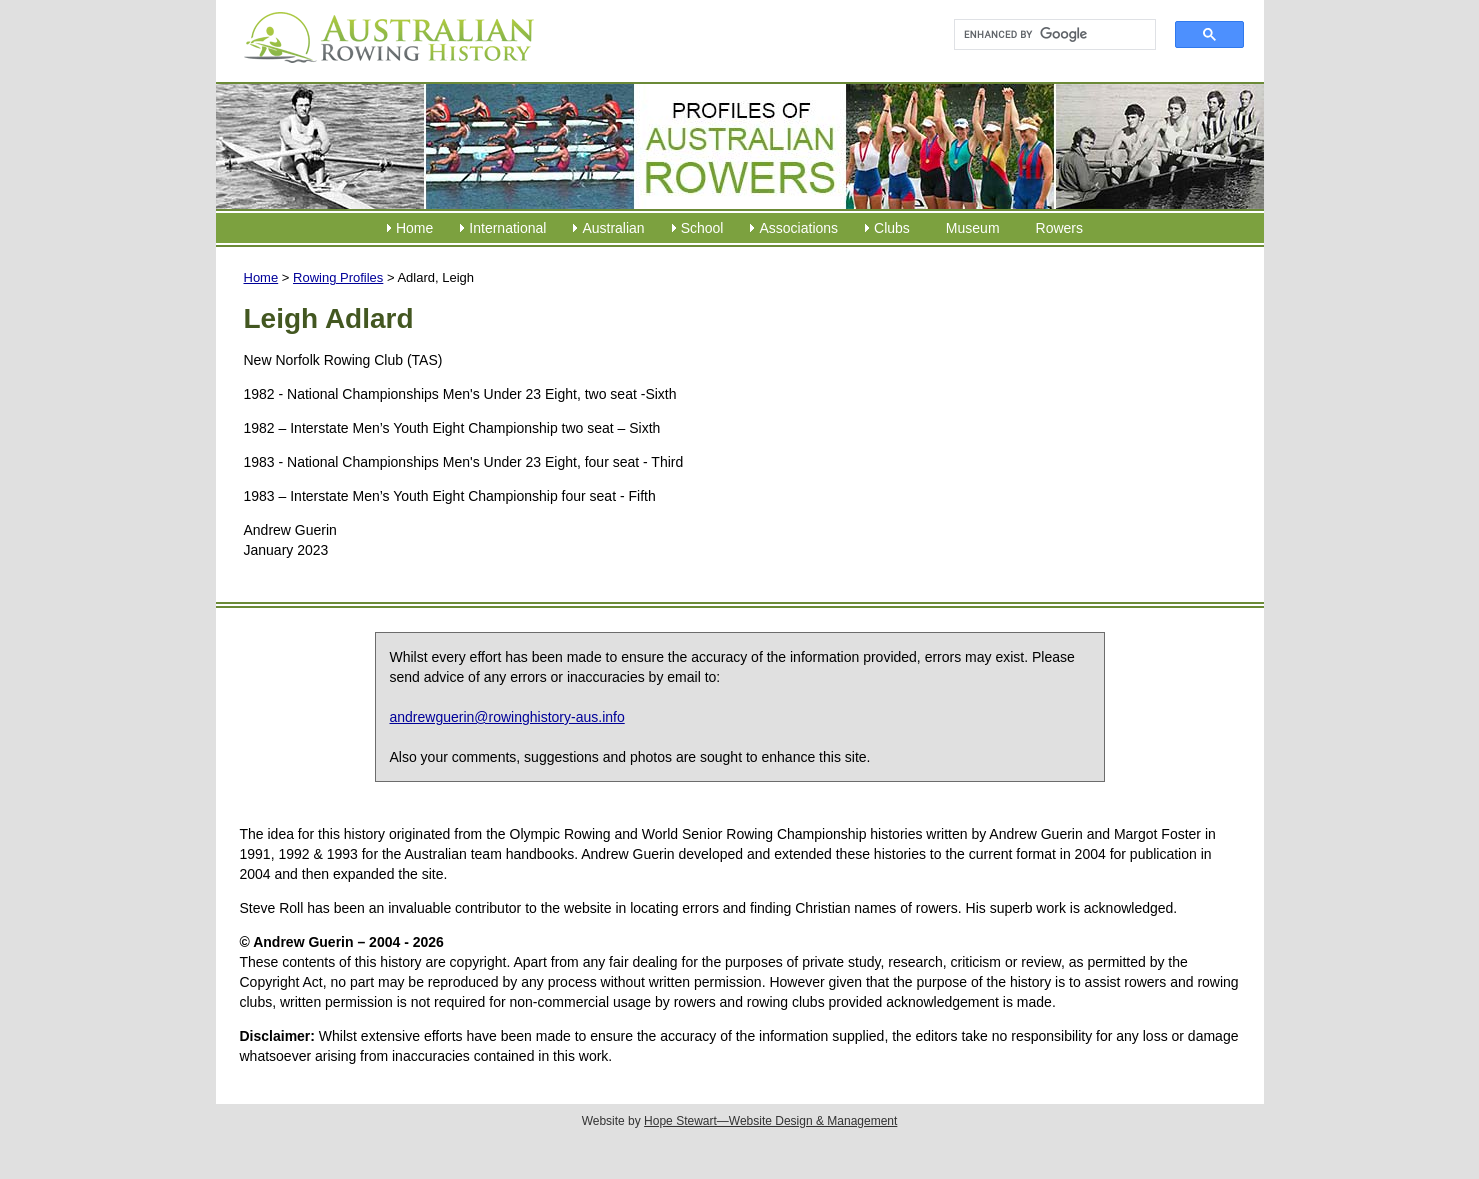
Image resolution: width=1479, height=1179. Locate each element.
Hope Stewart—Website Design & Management (770, 1121)
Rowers (1059, 228)
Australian (613, 228)
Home (414, 228)
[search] (1046, 35)
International (507, 228)
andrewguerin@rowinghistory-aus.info (507, 717)
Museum (973, 228)
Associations (798, 228)
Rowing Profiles (338, 277)
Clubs (892, 228)
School (702, 228)
